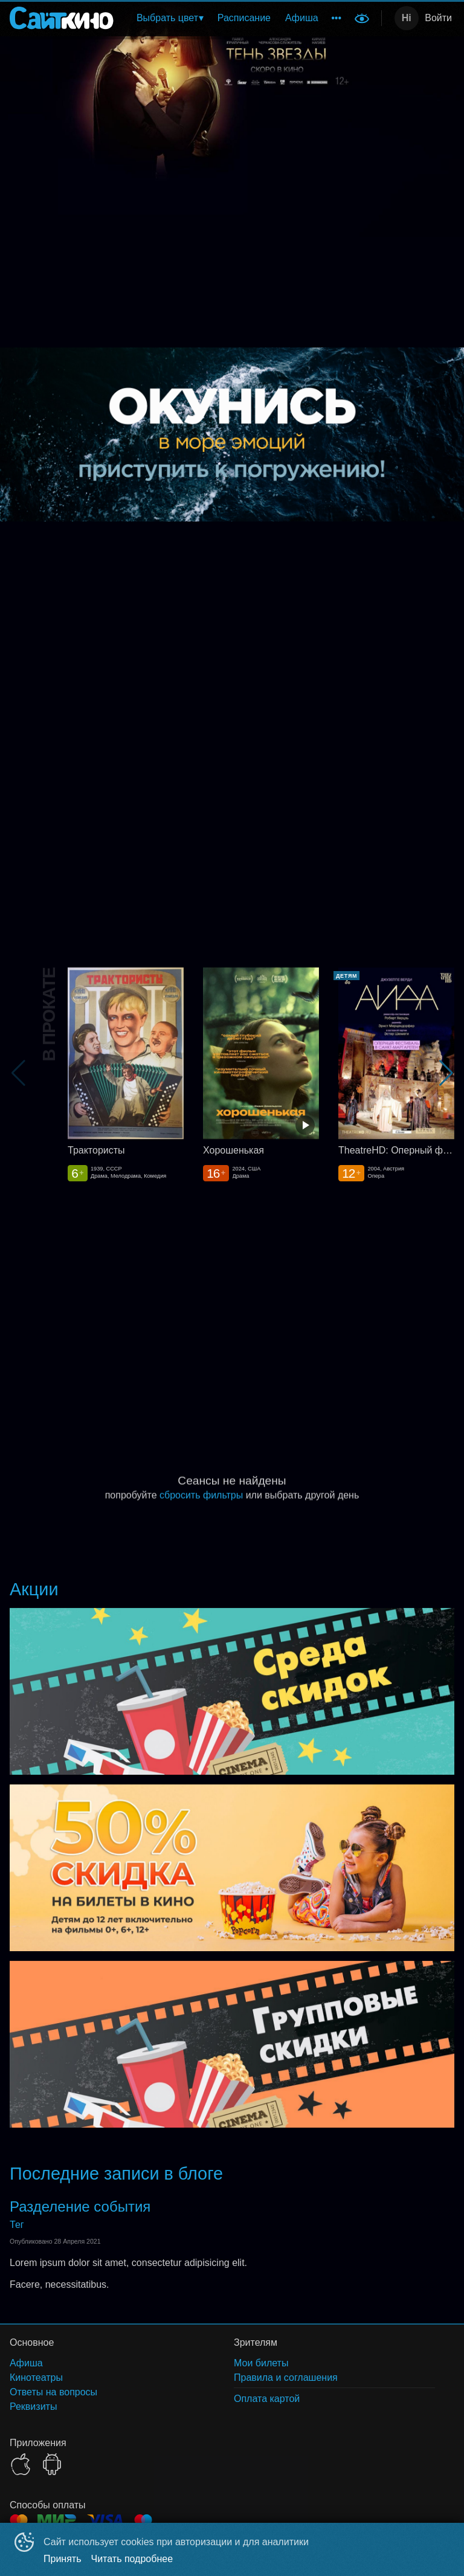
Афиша (301, 18)
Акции (34, 1589)
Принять (63, 2559)
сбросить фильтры (201, 1495)
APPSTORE (20, 2464)
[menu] (235, 18)
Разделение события (80, 2206)
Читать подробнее (132, 2559)
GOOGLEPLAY (52, 2464)
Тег (17, 2224)
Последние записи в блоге (116, 2173)
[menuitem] (169, 18)
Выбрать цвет (167, 18)
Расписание (244, 18)
